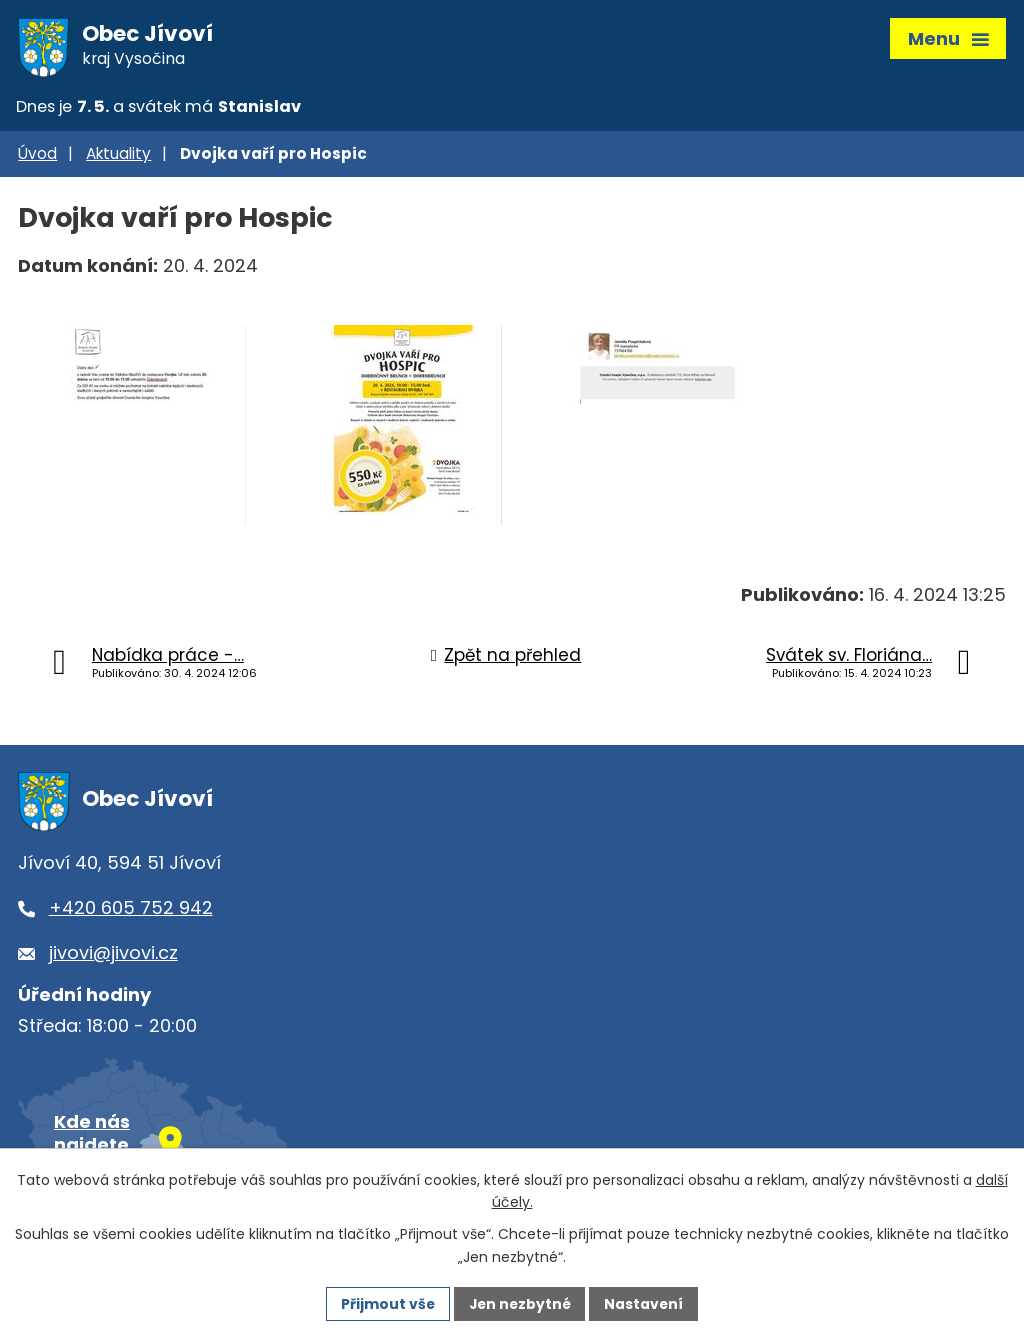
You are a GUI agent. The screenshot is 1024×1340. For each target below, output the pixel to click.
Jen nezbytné (519, 1303)
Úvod (37, 157)
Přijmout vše (385, 1303)
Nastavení (646, 1303)
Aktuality (118, 157)
